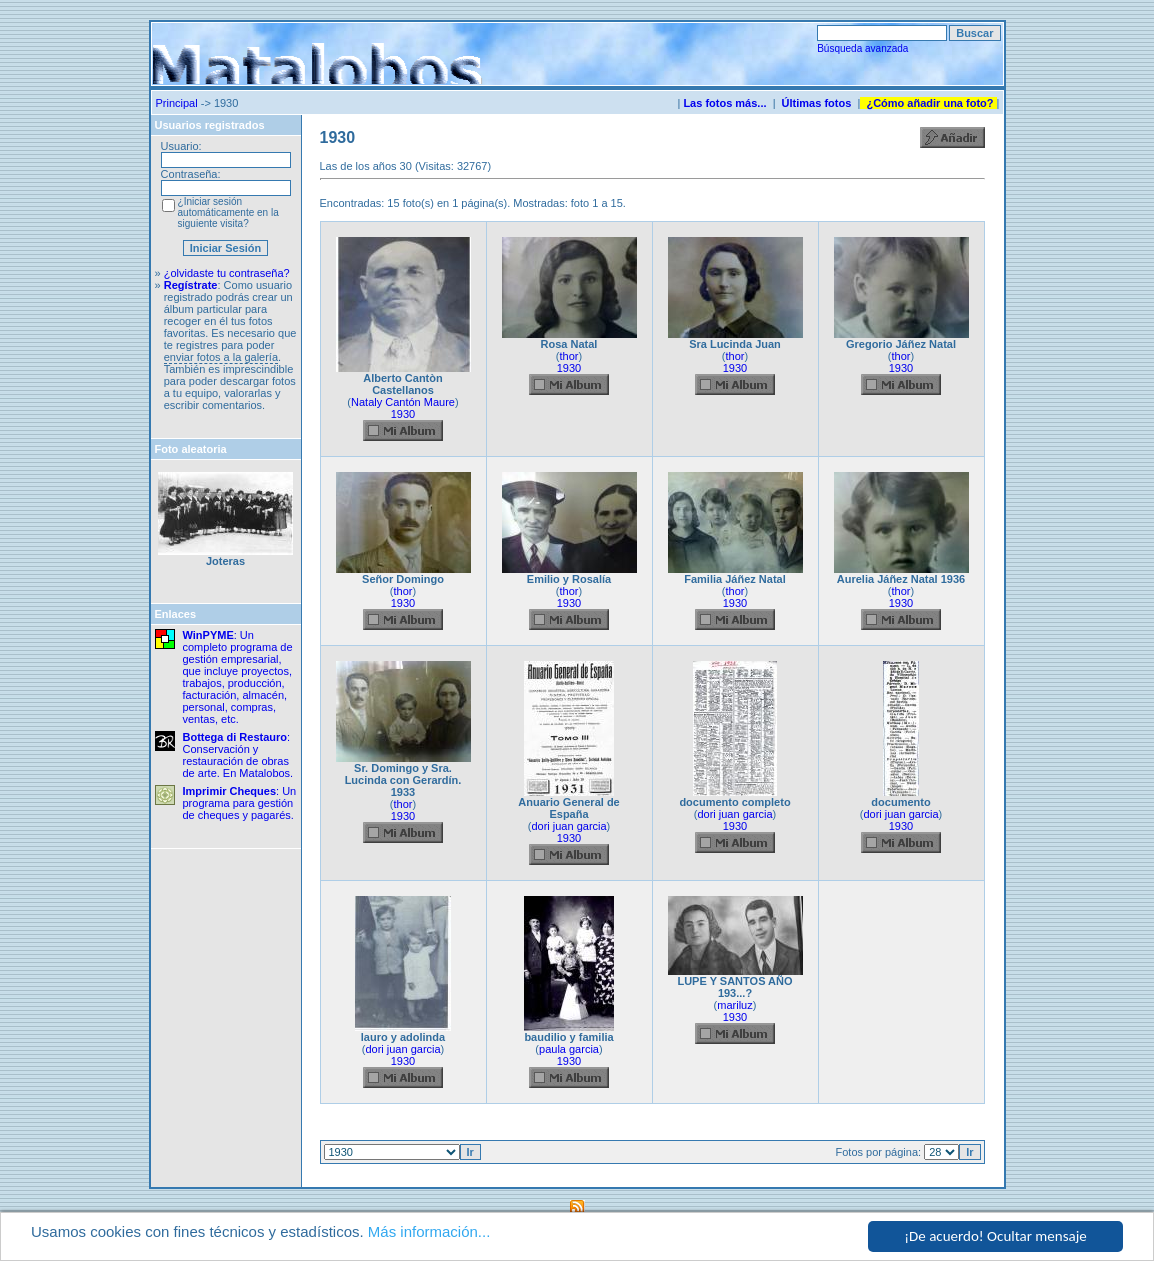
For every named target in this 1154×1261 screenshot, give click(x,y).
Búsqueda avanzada (862, 48)
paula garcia (569, 1049)
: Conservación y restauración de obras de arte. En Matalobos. (238, 755)
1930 (403, 414)
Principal (177, 103)
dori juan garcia (568, 826)
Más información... (429, 1232)
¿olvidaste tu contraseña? (227, 273)
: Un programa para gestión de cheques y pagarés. (240, 803)
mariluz (734, 1005)
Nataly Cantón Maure (403, 402)
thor (569, 356)
